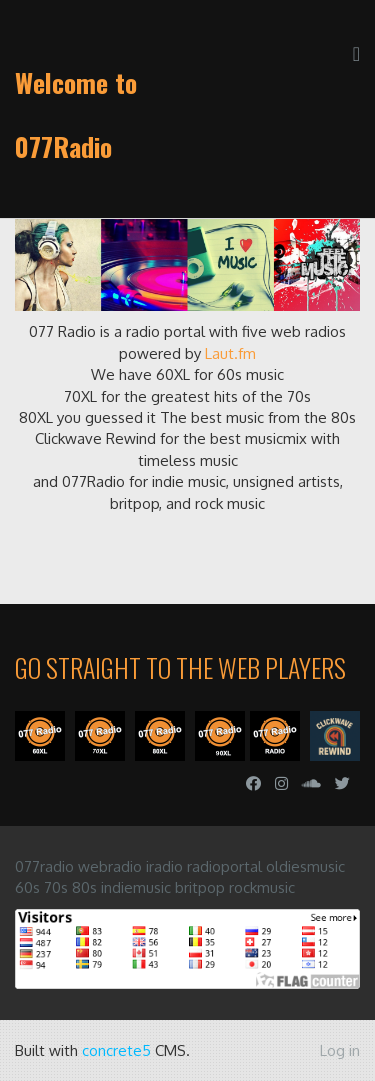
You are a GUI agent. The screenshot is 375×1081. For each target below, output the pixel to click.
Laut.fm (230, 353)
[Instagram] (281, 783)
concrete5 (116, 1050)
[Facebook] (253, 783)
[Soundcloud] (311, 783)
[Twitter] (342, 783)
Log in (340, 1050)
